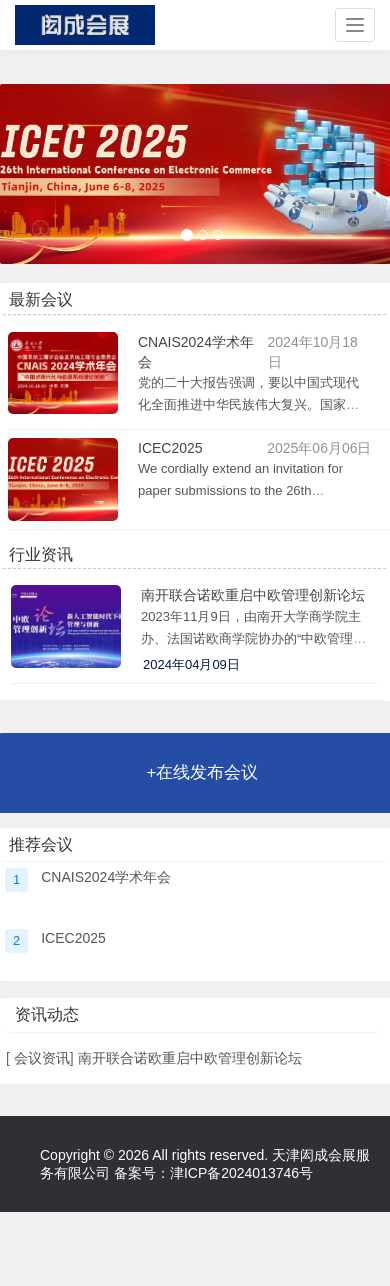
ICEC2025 (170, 448)
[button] (30, 174)
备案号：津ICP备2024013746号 (213, 1173)
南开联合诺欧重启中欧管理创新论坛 (253, 595)
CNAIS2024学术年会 (106, 877)
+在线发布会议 (203, 772)
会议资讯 (40, 1058)
